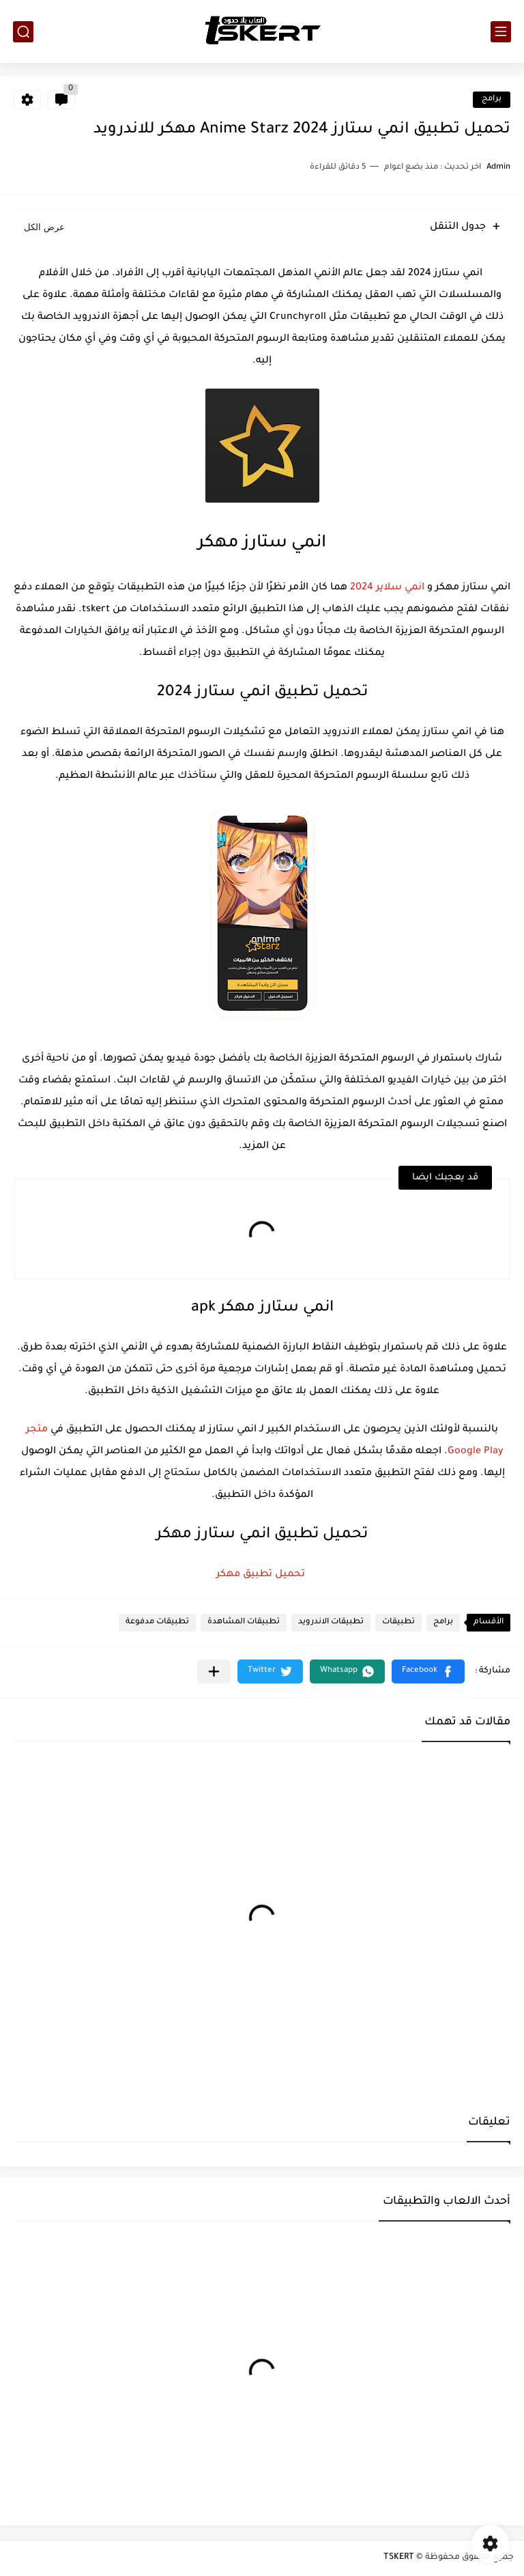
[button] (428, 1671)
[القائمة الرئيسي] (501, 31)
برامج (491, 99)
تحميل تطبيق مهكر (262, 1574)
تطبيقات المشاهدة (243, 1622)
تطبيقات (398, 1622)
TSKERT (398, 2557)
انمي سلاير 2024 (387, 588)
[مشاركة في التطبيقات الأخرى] (214, 1671)
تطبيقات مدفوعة (157, 1622)
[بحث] (23, 31)
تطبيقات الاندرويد (331, 1622)
